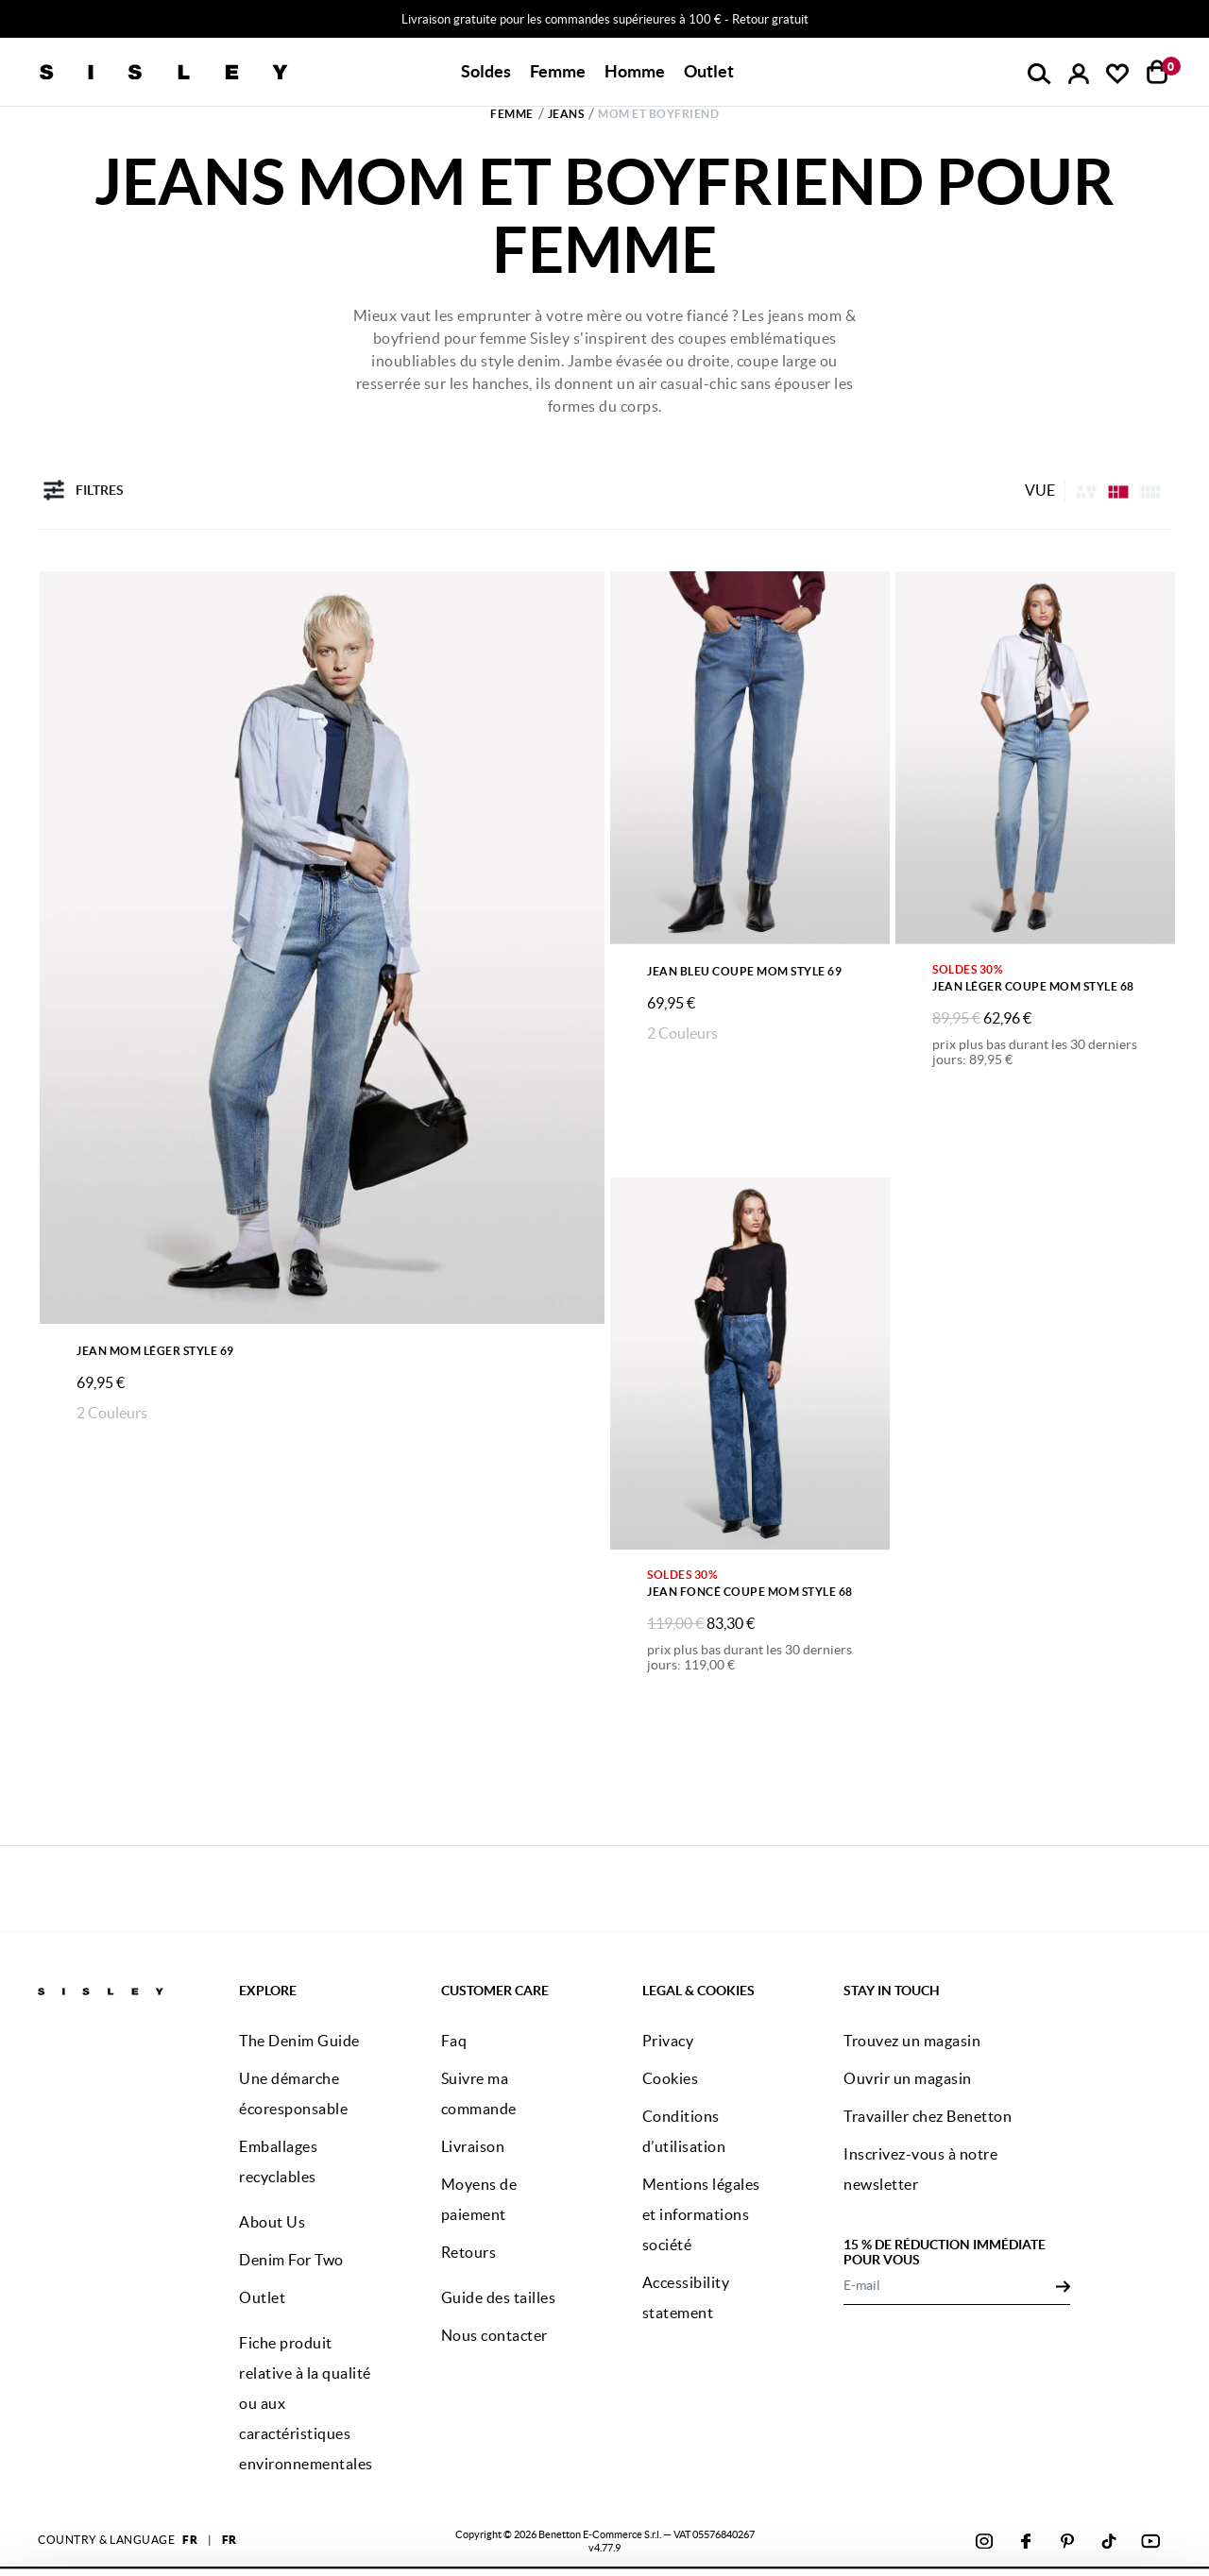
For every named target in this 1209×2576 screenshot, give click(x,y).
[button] (485, 72)
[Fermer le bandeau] (1189, 2460)
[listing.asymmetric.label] (1086, 489)
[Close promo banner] (1196, 20)
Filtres (81, 490)
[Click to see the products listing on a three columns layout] (1150, 489)
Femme (512, 114)
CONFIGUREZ (1001, 2528)
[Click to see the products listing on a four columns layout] (1118, 489)
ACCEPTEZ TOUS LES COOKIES (1001, 2477)
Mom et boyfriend (658, 114)
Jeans (566, 114)
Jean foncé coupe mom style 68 (750, 1591)
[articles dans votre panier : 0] (1157, 72)
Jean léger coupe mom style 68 (1033, 986)
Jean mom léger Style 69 (155, 1351)
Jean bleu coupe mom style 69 (744, 971)
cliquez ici (563, 2540)
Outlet (709, 71)
